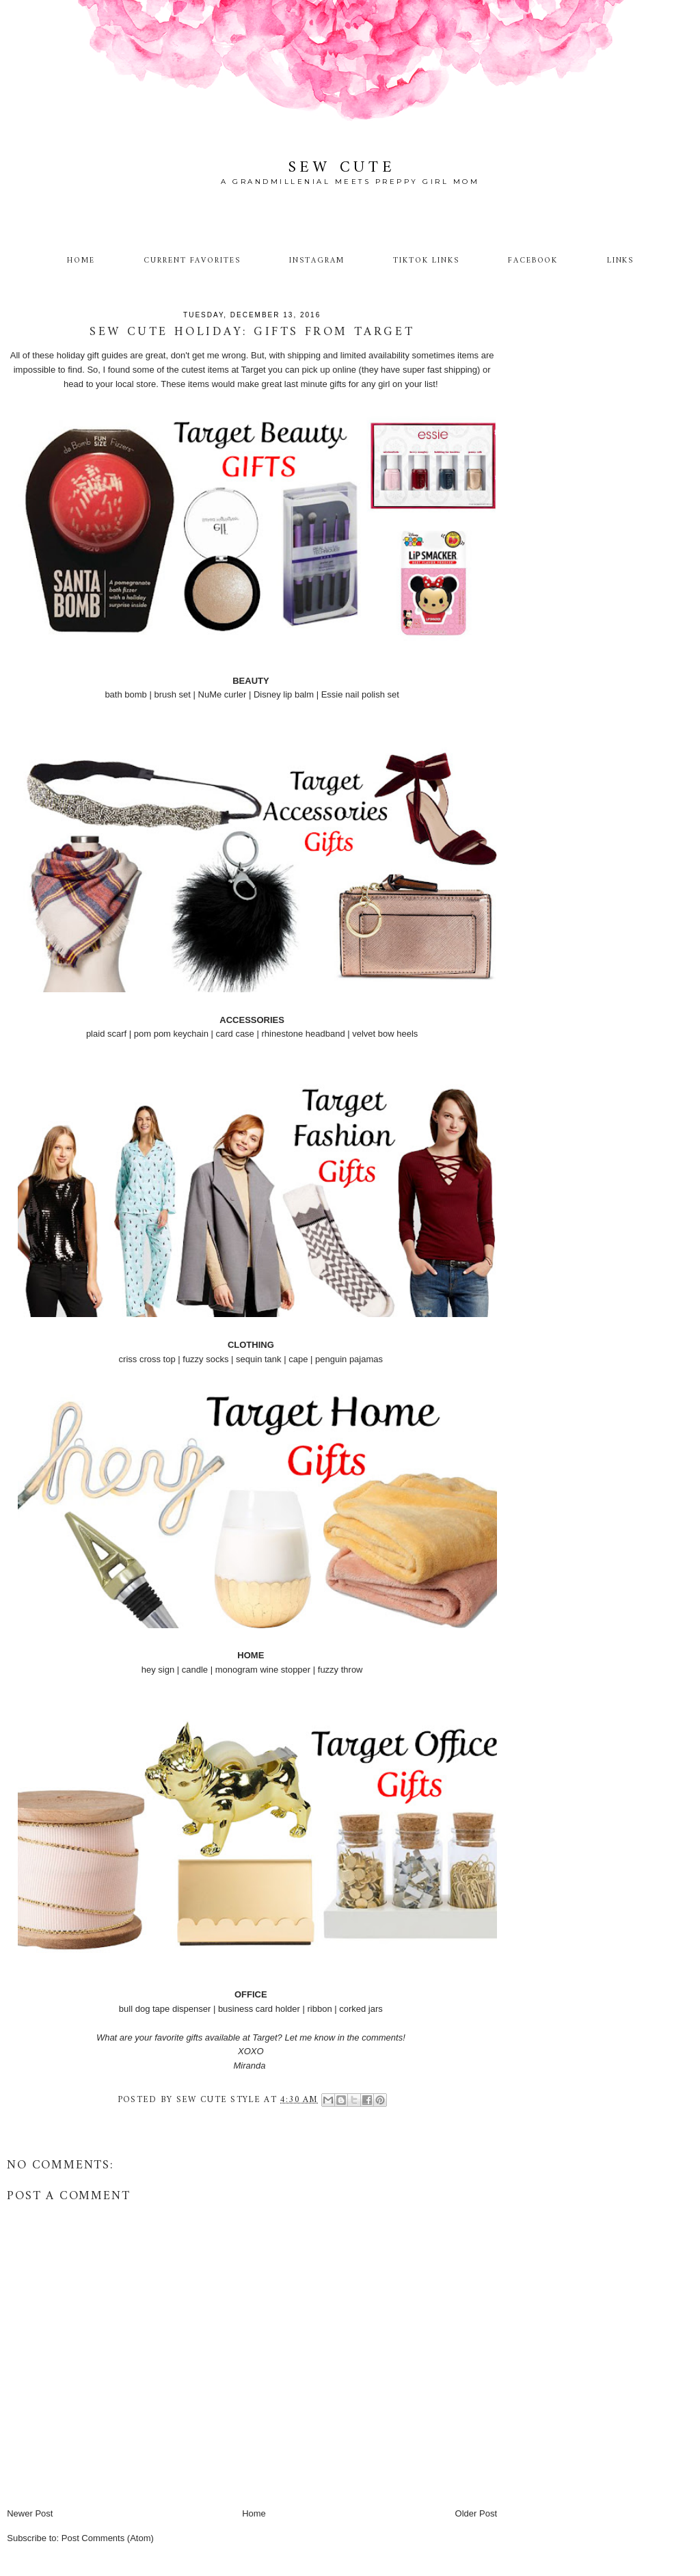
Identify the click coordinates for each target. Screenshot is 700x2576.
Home (81, 260)
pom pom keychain (171, 1033)
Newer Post (30, 2513)
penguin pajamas (349, 1359)
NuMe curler (222, 694)
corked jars (361, 2009)
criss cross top (147, 1359)
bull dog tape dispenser (165, 2009)
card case (234, 1033)
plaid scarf (106, 1033)
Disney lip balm (284, 694)
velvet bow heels (385, 1033)
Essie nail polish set (360, 694)
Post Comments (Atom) (108, 2538)
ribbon (319, 2009)
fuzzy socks (205, 1359)
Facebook (533, 260)
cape (298, 1359)
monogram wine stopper (262, 1669)
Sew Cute (342, 168)
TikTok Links (426, 260)
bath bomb (125, 694)
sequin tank (259, 1359)
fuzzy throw (340, 1669)
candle (195, 1669)
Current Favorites (192, 260)
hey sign (158, 1669)
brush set (172, 694)
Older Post (476, 2513)
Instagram (317, 260)
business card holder (259, 2009)
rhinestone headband (303, 1033)
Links (620, 260)
